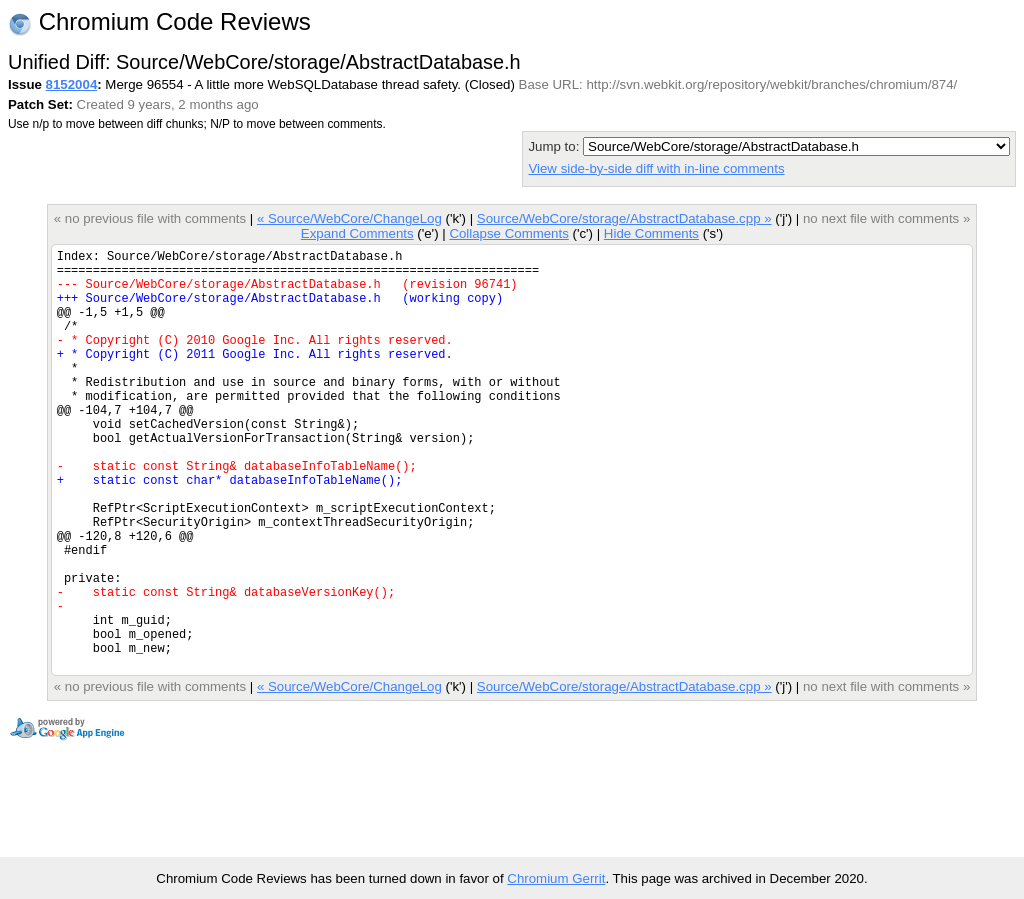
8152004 (72, 84)
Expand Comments (357, 233)
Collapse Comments (508, 233)
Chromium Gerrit (556, 878)
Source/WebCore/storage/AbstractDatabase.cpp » (624, 218)
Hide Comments (651, 233)
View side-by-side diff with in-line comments (656, 168)
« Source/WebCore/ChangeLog (349, 218)
